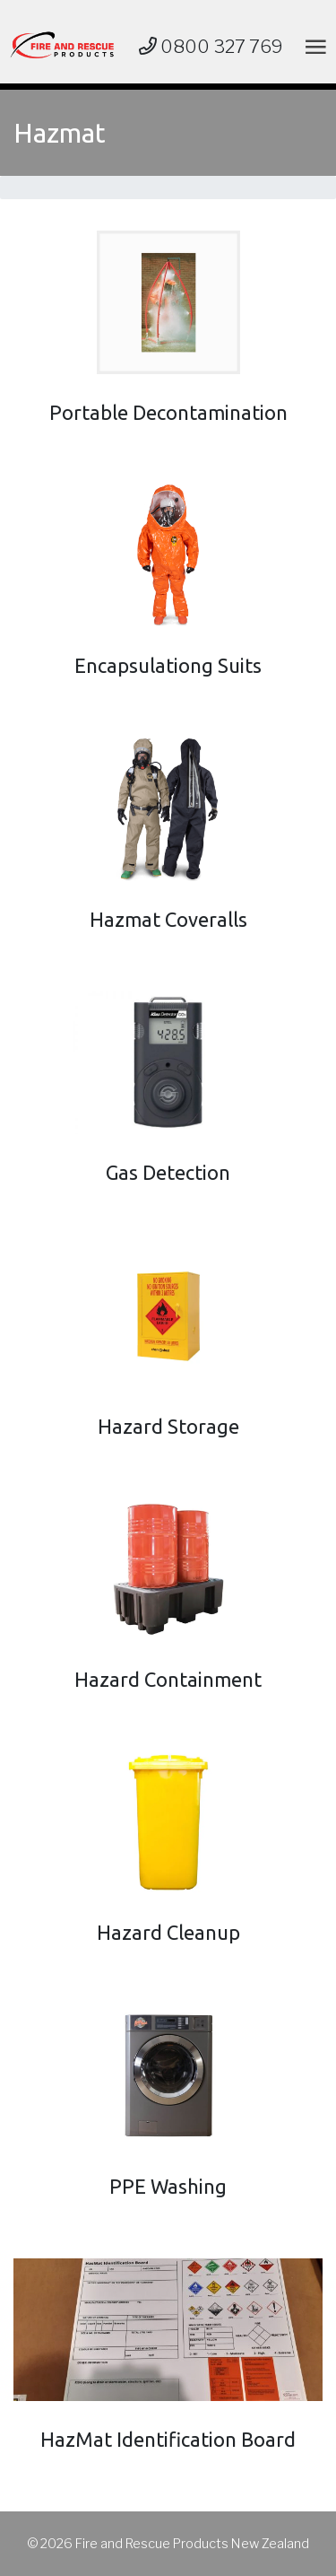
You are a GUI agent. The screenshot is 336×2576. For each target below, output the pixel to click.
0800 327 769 (211, 46)
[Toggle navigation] (312, 46)
